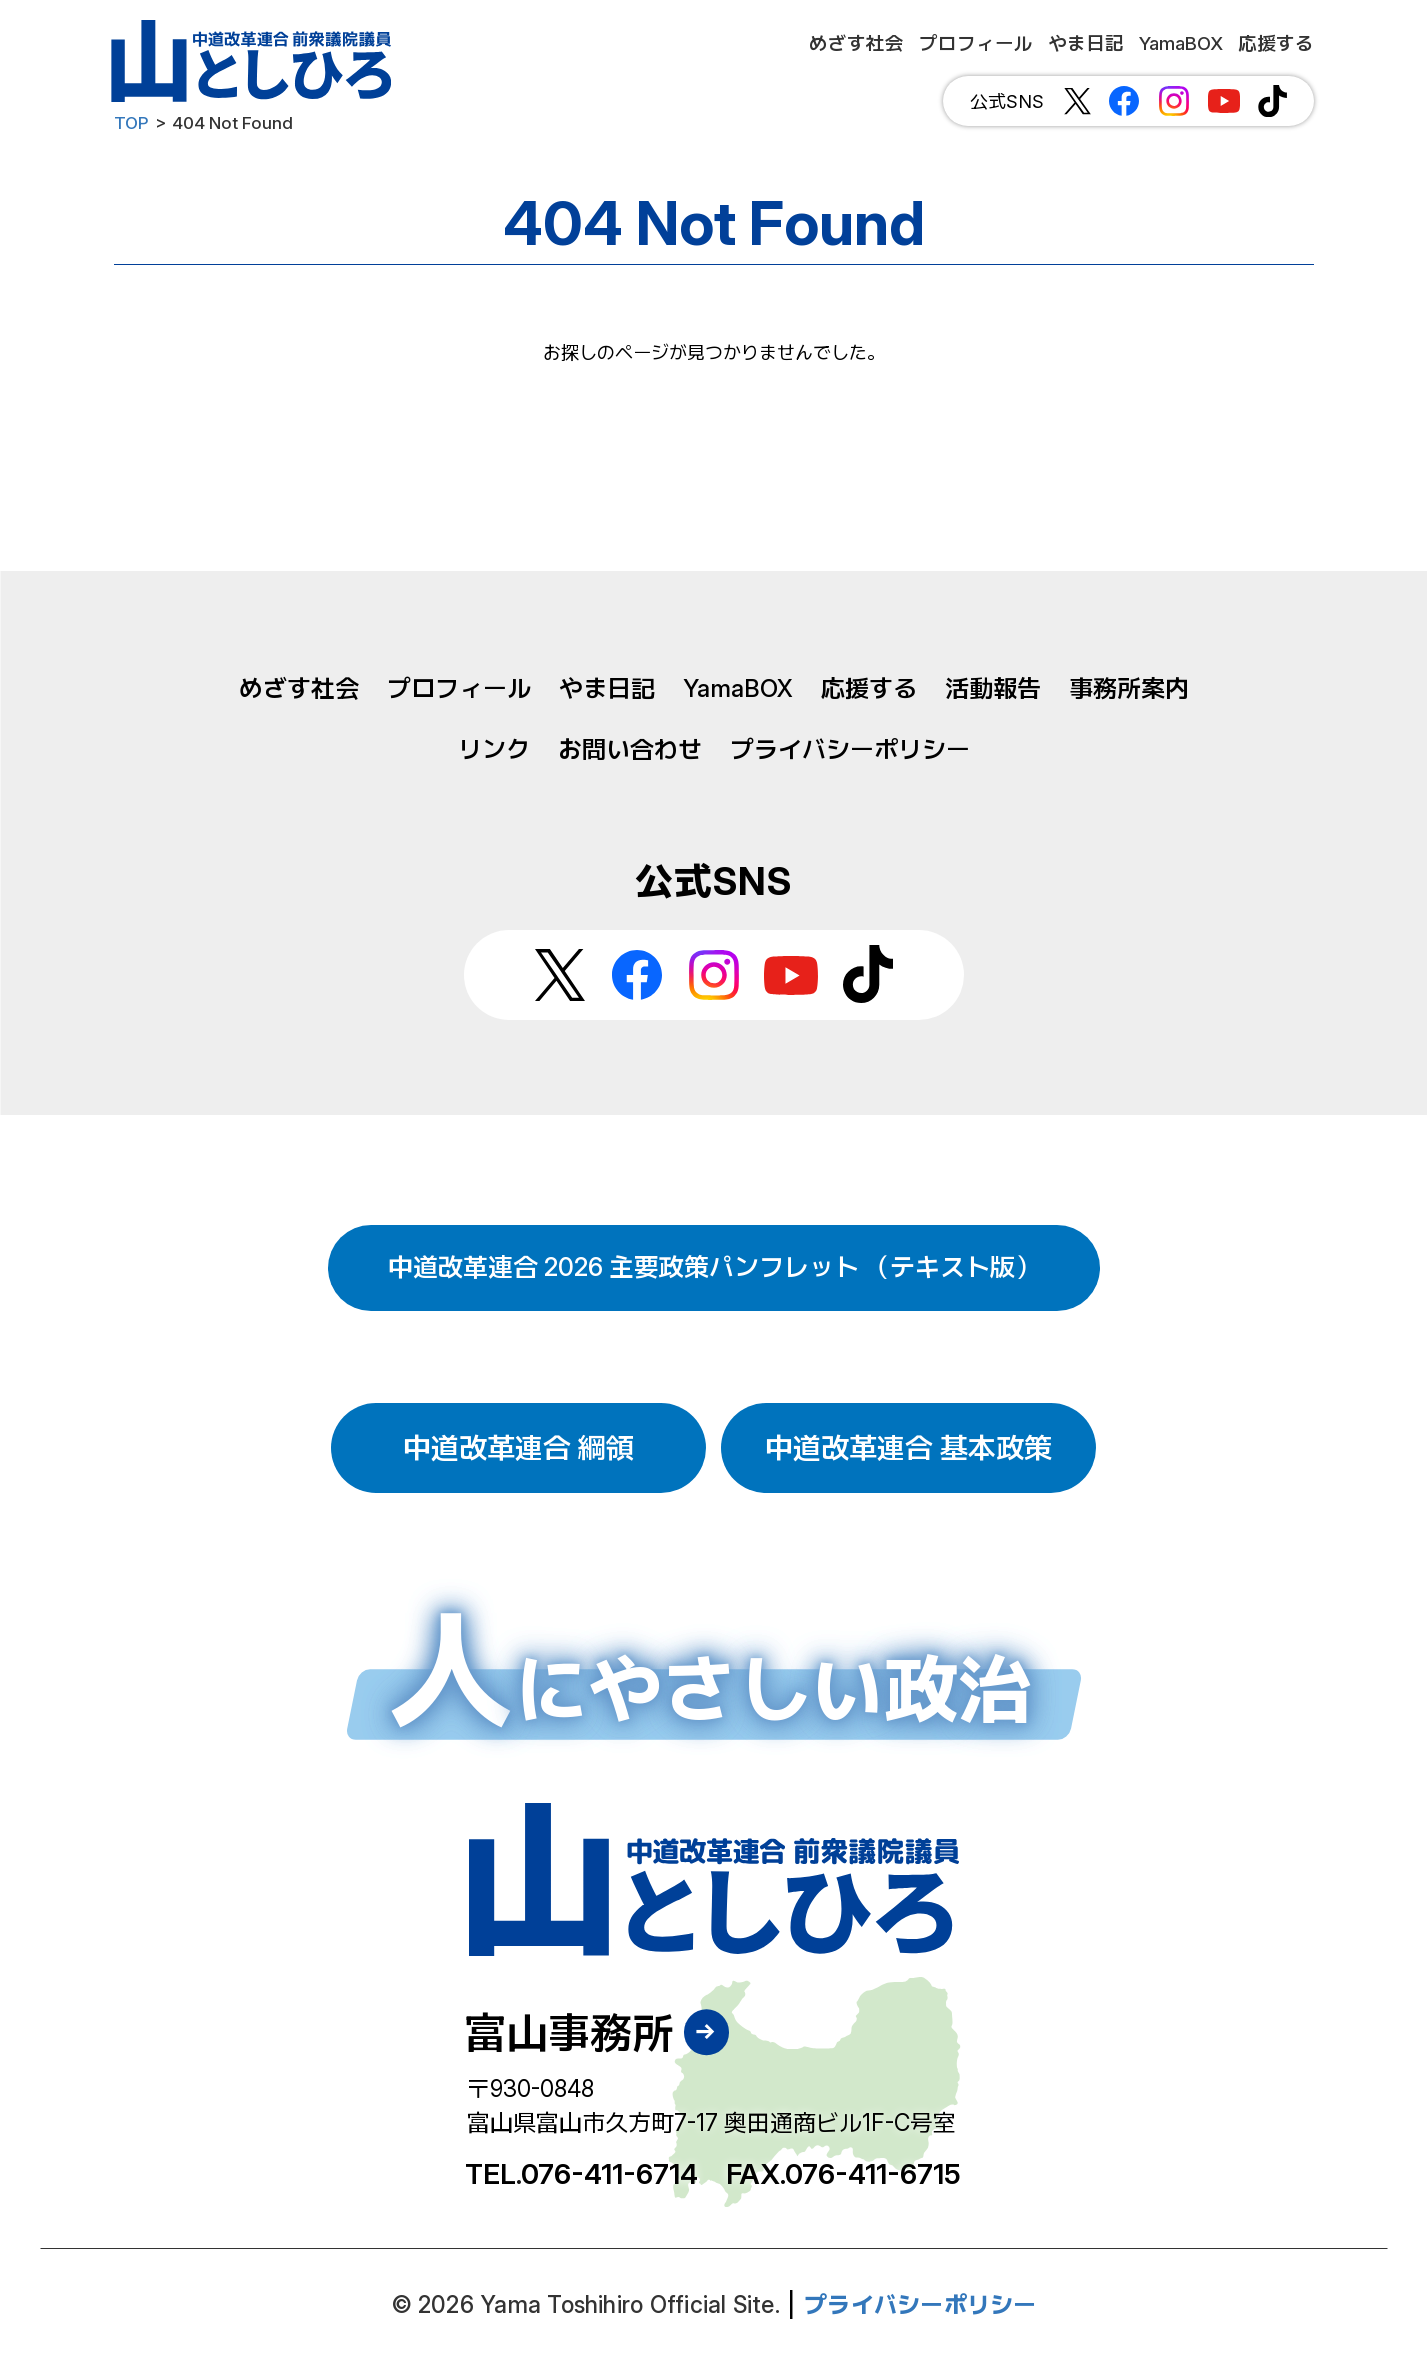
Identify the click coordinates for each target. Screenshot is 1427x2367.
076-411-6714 (609, 2174)
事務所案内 (1129, 688)
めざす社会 (299, 688)
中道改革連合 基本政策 (908, 1448)
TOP (131, 123)
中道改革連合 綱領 (518, 1448)
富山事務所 (569, 2032)
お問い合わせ (630, 749)
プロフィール (459, 688)
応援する (869, 688)
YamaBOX (738, 688)
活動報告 (993, 688)
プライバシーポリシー (850, 749)
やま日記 (607, 688)
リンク (494, 749)
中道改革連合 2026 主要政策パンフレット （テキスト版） (714, 1267)
